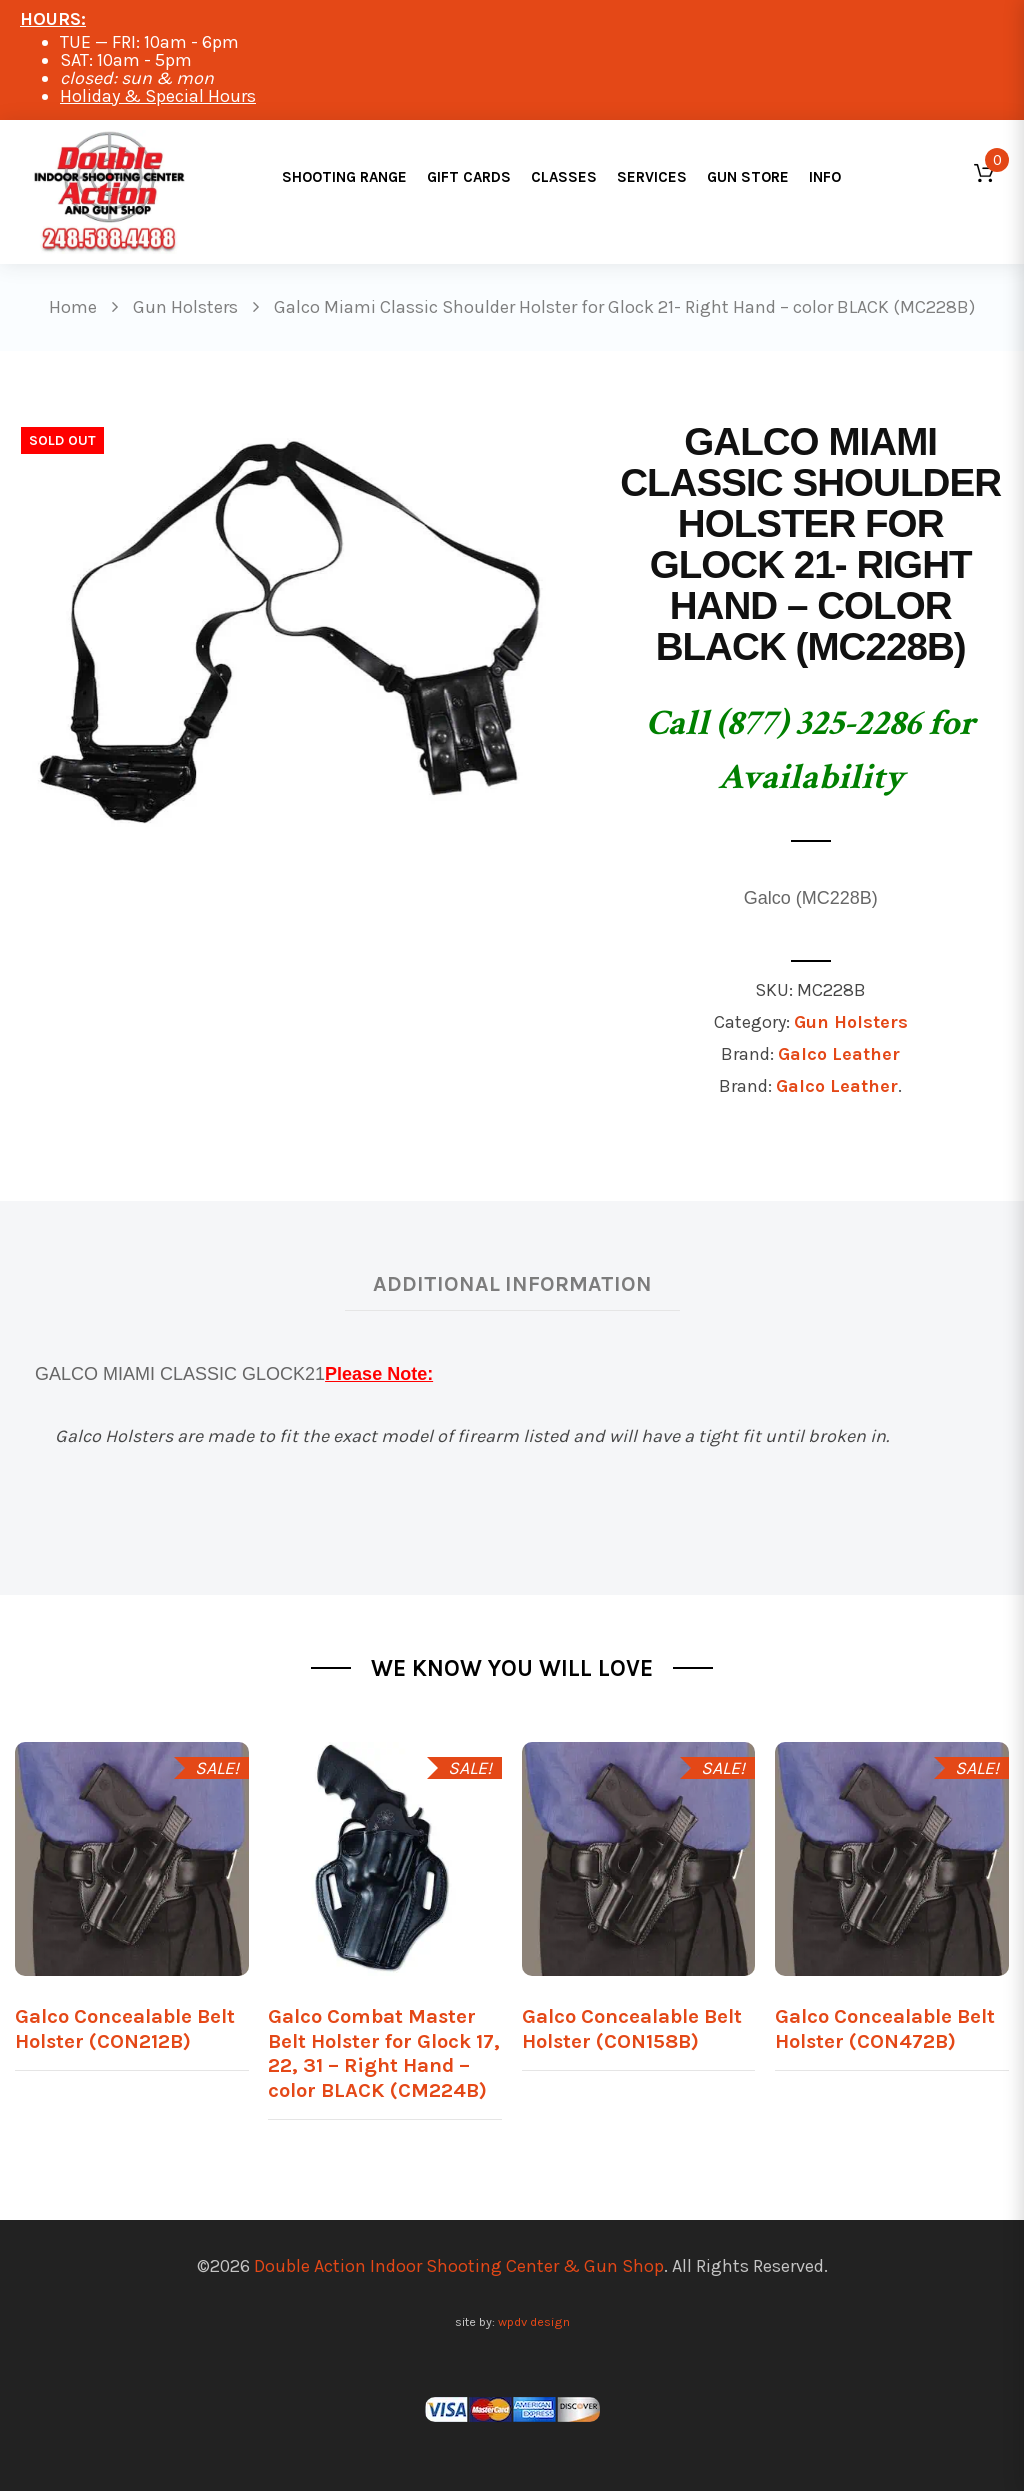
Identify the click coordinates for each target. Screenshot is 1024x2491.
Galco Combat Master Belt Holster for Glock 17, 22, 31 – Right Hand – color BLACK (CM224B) (384, 2053)
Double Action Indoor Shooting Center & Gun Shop (459, 2266)
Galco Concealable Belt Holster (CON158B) (632, 2028)
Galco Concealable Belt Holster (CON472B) (885, 2028)
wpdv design (534, 2321)
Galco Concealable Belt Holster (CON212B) (125, 2028)
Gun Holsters (851, 1022)
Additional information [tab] (512, 1283)
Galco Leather (839, 1054)
